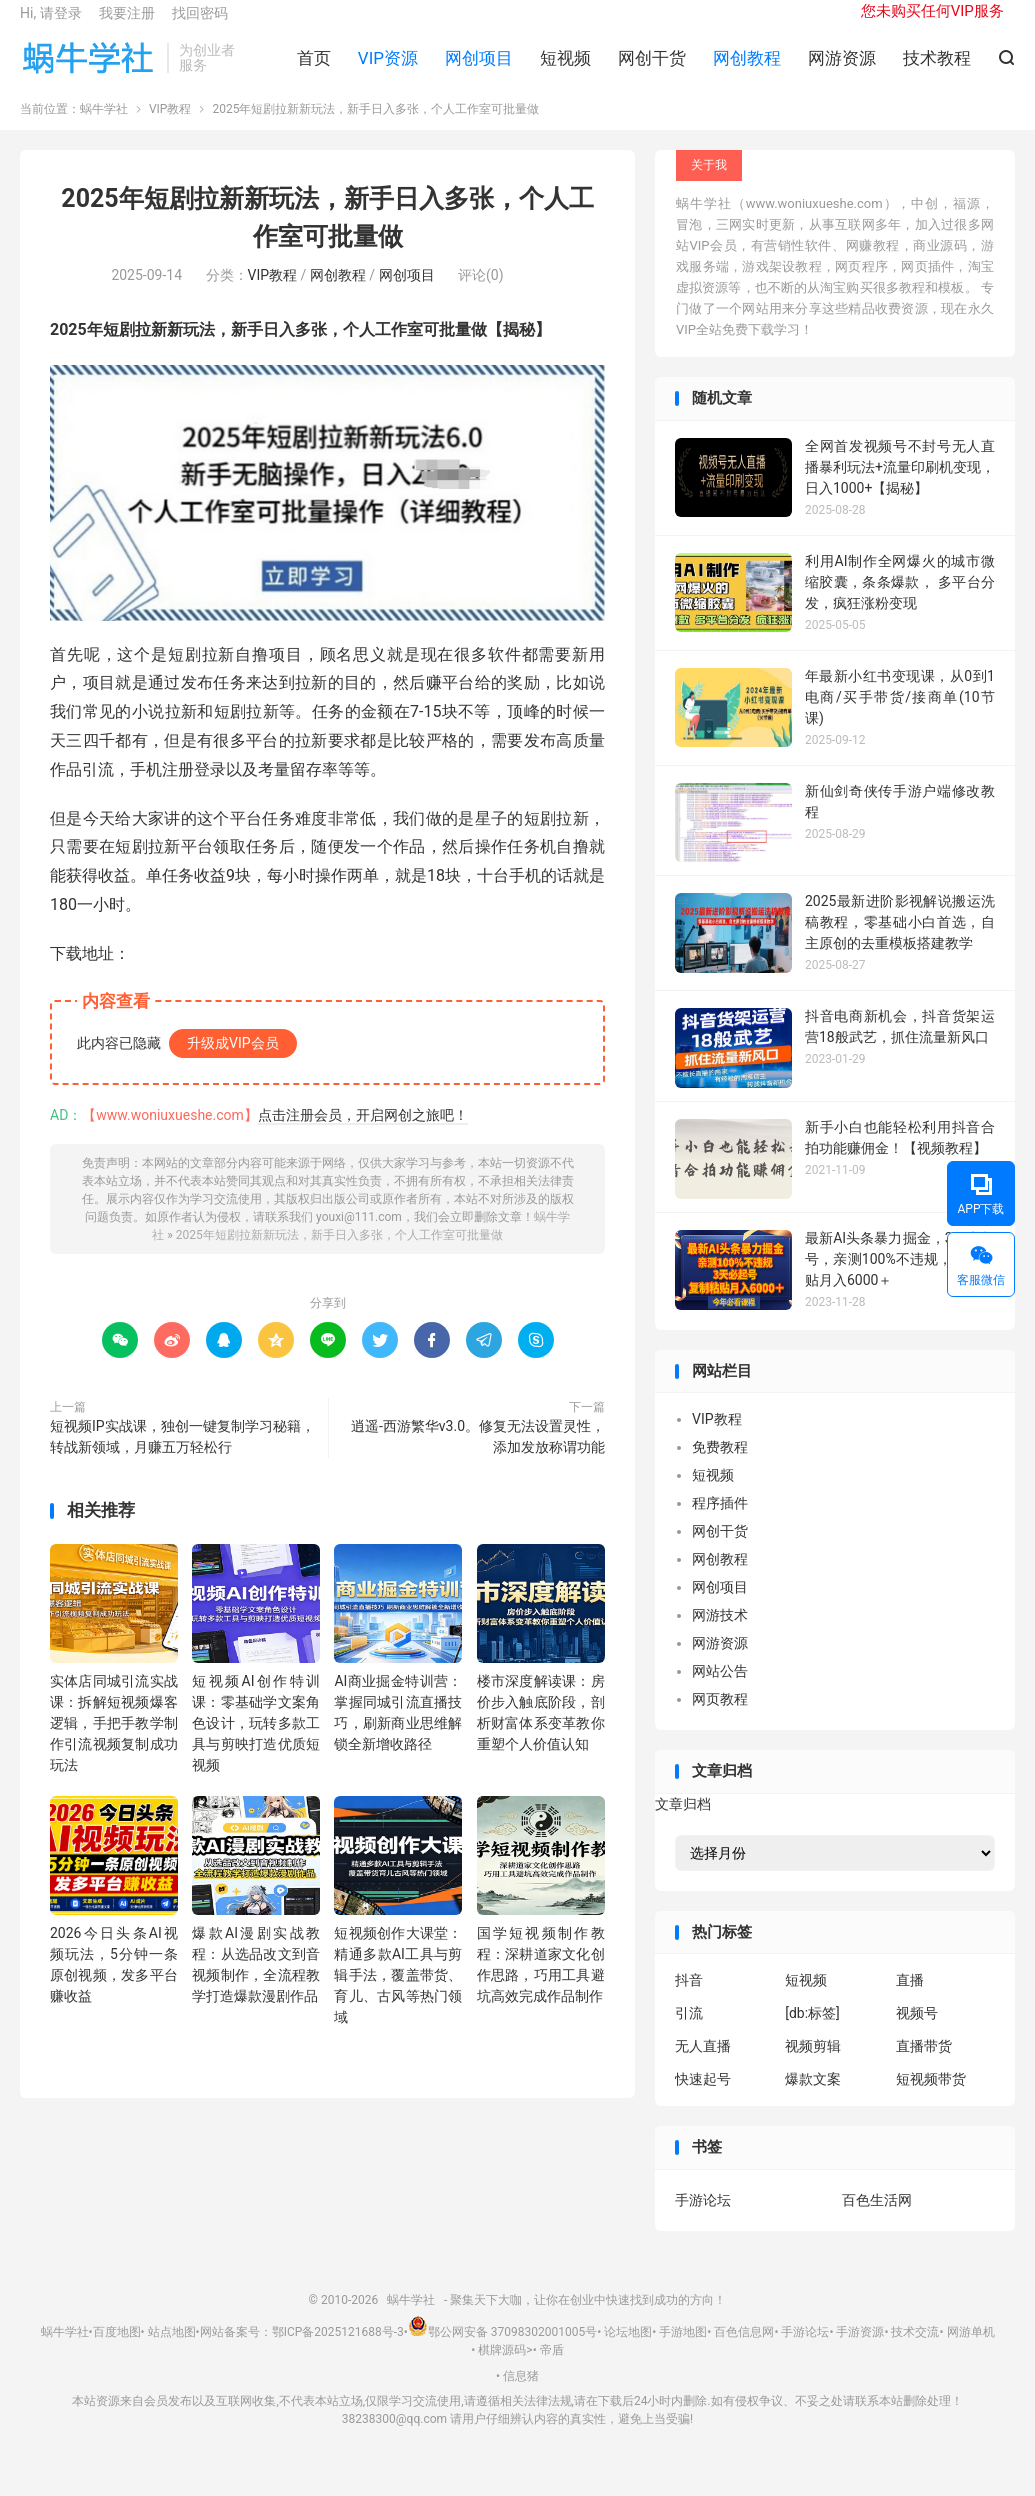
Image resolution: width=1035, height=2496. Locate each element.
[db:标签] (812, 2034)
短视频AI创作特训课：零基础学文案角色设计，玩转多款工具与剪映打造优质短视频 (256, 1743)
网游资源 (842, 71)
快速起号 (703, 2100)
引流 (689, 2034)
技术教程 (937, 71)
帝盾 (552, 2371)
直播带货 (924, 2067)
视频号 (917, 2034)
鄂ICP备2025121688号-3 (338, 2353)
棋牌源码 (502, 2371)
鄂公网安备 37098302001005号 (502, 2353)
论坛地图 (628, 2353)
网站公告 (720, 1692)
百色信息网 (744, 2353)
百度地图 (117, 2353)
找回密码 (200, 26)
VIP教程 (170, 130)
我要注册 (127, 26)
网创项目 (479, 71)
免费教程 (720, 1468)
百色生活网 (877, 2220)
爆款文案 (813, 2100)
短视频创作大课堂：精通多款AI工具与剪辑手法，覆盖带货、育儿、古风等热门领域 (398, 1996)
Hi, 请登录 (51, 26)
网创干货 (652, 71)
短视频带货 (931, 2100)
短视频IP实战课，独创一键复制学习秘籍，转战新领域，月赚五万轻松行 (182, 1456)
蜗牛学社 (88, 71)
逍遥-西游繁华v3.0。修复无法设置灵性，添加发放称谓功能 (478, 1456)
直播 (910, 2001)
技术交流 (915, 2353)
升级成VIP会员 (233, 1063)
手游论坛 (703, 2220)
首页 (314, 71)
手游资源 (860, 2353)
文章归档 (683, 1824)
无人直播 (703, 2067)
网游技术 (720, 1636)
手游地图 (683, 2353)
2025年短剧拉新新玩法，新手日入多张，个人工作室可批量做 (339, 1255)
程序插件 (720, 1524)
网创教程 (747, 71)
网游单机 (971, 2353)
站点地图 (172, 2353)
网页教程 (720, 1720)
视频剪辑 (813, 2067)
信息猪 (521, 2396)
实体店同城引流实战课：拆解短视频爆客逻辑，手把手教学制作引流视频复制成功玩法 (114, 1743)
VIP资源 (388, 71)
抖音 (689, 2001)
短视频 (565, 71)
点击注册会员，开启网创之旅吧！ (363, 1135)
